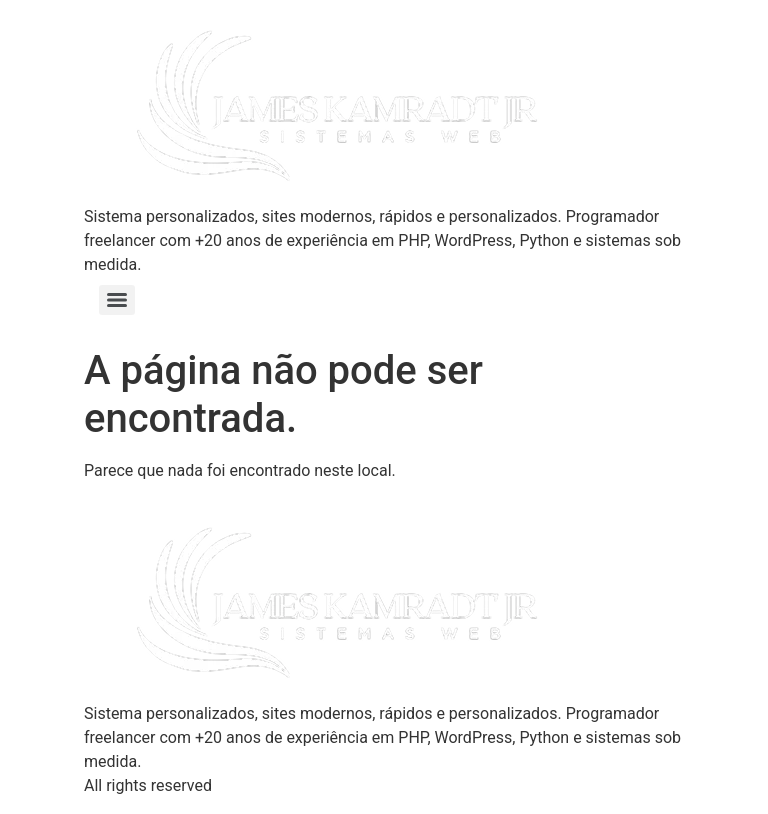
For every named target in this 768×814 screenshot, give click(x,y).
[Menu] (117, 300)
